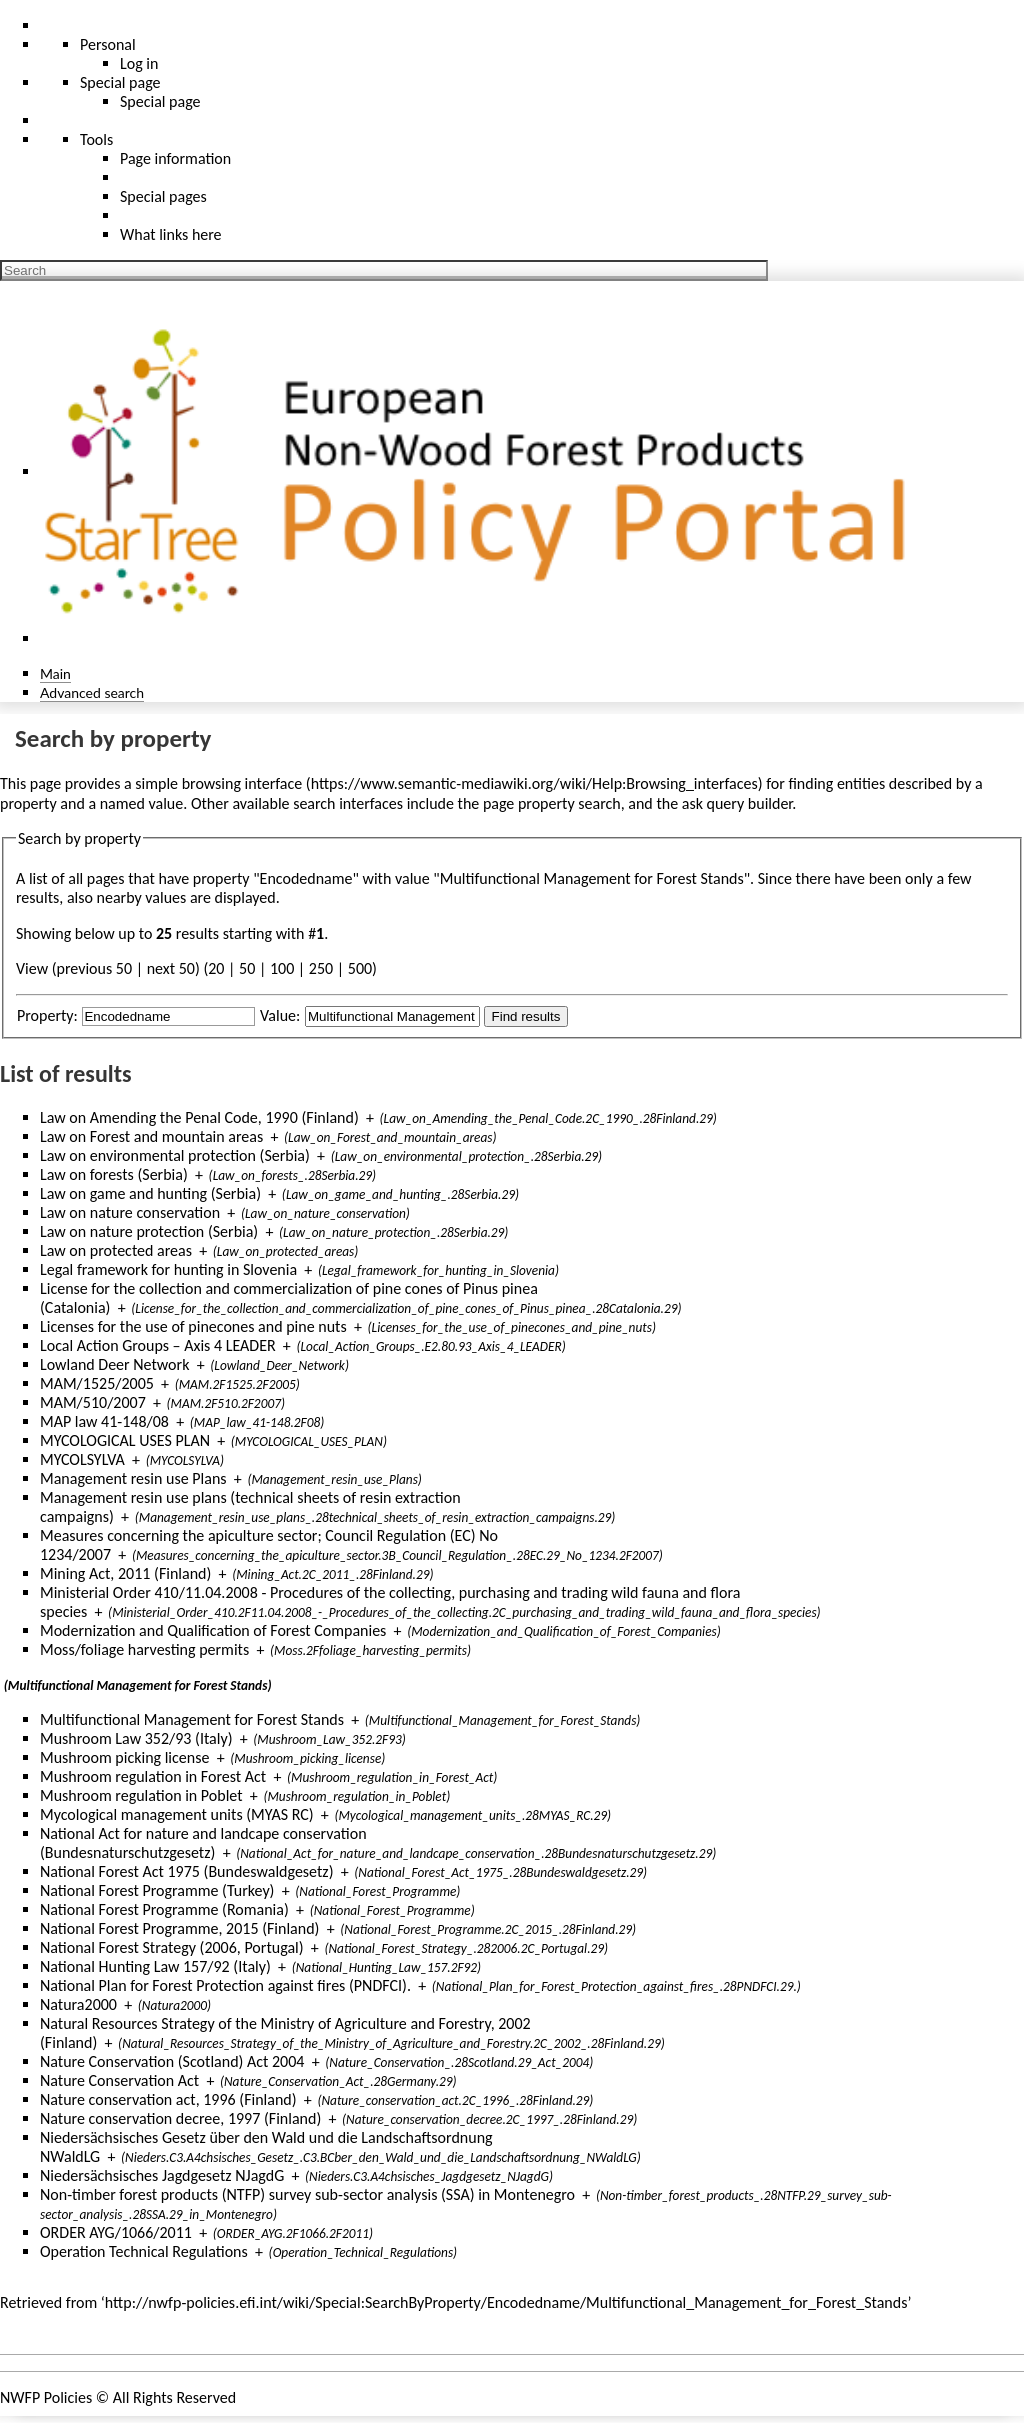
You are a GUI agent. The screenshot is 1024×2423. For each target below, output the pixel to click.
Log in (139, 63)
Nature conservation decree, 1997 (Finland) (180, 2118)
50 (247, 968)
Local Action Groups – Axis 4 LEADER (158, 1345)
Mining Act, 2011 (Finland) (125, 1573)
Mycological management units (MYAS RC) (177, 1814)
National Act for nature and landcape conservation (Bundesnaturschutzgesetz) (203, 1843)
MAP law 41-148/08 (104, 1421)
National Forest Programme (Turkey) (157, 1890)
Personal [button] (108, 44)
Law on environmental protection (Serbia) (175, 1155)
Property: (47, 1015)
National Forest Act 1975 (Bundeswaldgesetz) (187, 1871)
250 (321, 968)
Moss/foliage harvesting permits (144, 1649)
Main (55, 673)
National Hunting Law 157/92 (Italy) (155, 1966)
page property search (552, 803)
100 (282, 968)
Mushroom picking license (124, 1757)
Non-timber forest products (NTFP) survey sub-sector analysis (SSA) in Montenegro (307, 2194)
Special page (160, 101)
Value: (280, 1015)
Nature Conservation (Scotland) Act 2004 (172, 2061)
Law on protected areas (116, 1250)
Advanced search (92, 692)
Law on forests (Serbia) (114, 1174)
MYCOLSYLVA (82, 1459)
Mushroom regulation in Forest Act (153, 1776)
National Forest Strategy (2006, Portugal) (172, 1947)
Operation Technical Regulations (144, 2251)
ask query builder (737, 803)
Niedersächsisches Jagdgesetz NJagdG (162, 2175)
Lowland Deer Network (114, 1364)
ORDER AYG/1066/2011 (116, 2232)
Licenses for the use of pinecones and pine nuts (193, 1326)
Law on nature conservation (130, 1212)
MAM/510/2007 (93, 1402)
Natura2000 (78, 2004)
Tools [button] (96, 139)
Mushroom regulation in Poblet (141, 1795)
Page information (175, 158)
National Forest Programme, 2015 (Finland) (179, 1928)
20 (216, 968)
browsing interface (242, 783)
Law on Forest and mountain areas (151, 1136)
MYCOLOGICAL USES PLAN (125, 1440)
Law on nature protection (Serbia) (149, 1231)
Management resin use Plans (133, 1478)
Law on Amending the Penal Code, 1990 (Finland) (199, 1117)
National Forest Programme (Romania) (164, 1909)
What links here (171, 234)
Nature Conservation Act (119, 2080)
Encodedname (306, 878)
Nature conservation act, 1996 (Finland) (168, 2099)
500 (360, 968)
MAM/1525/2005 (97, 1383)
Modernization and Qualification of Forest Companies (213, 1630)
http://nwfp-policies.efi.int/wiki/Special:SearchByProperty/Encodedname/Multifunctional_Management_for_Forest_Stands (506, 2302)
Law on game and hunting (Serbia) (150, 1193)
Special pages (163, 196)
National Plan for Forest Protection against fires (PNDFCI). (225, 1985)
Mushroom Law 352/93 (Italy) (136, 1738)
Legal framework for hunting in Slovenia (168, 1269)
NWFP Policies (46, 2397)
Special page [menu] (120, 82)
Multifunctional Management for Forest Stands (192, 1719)
